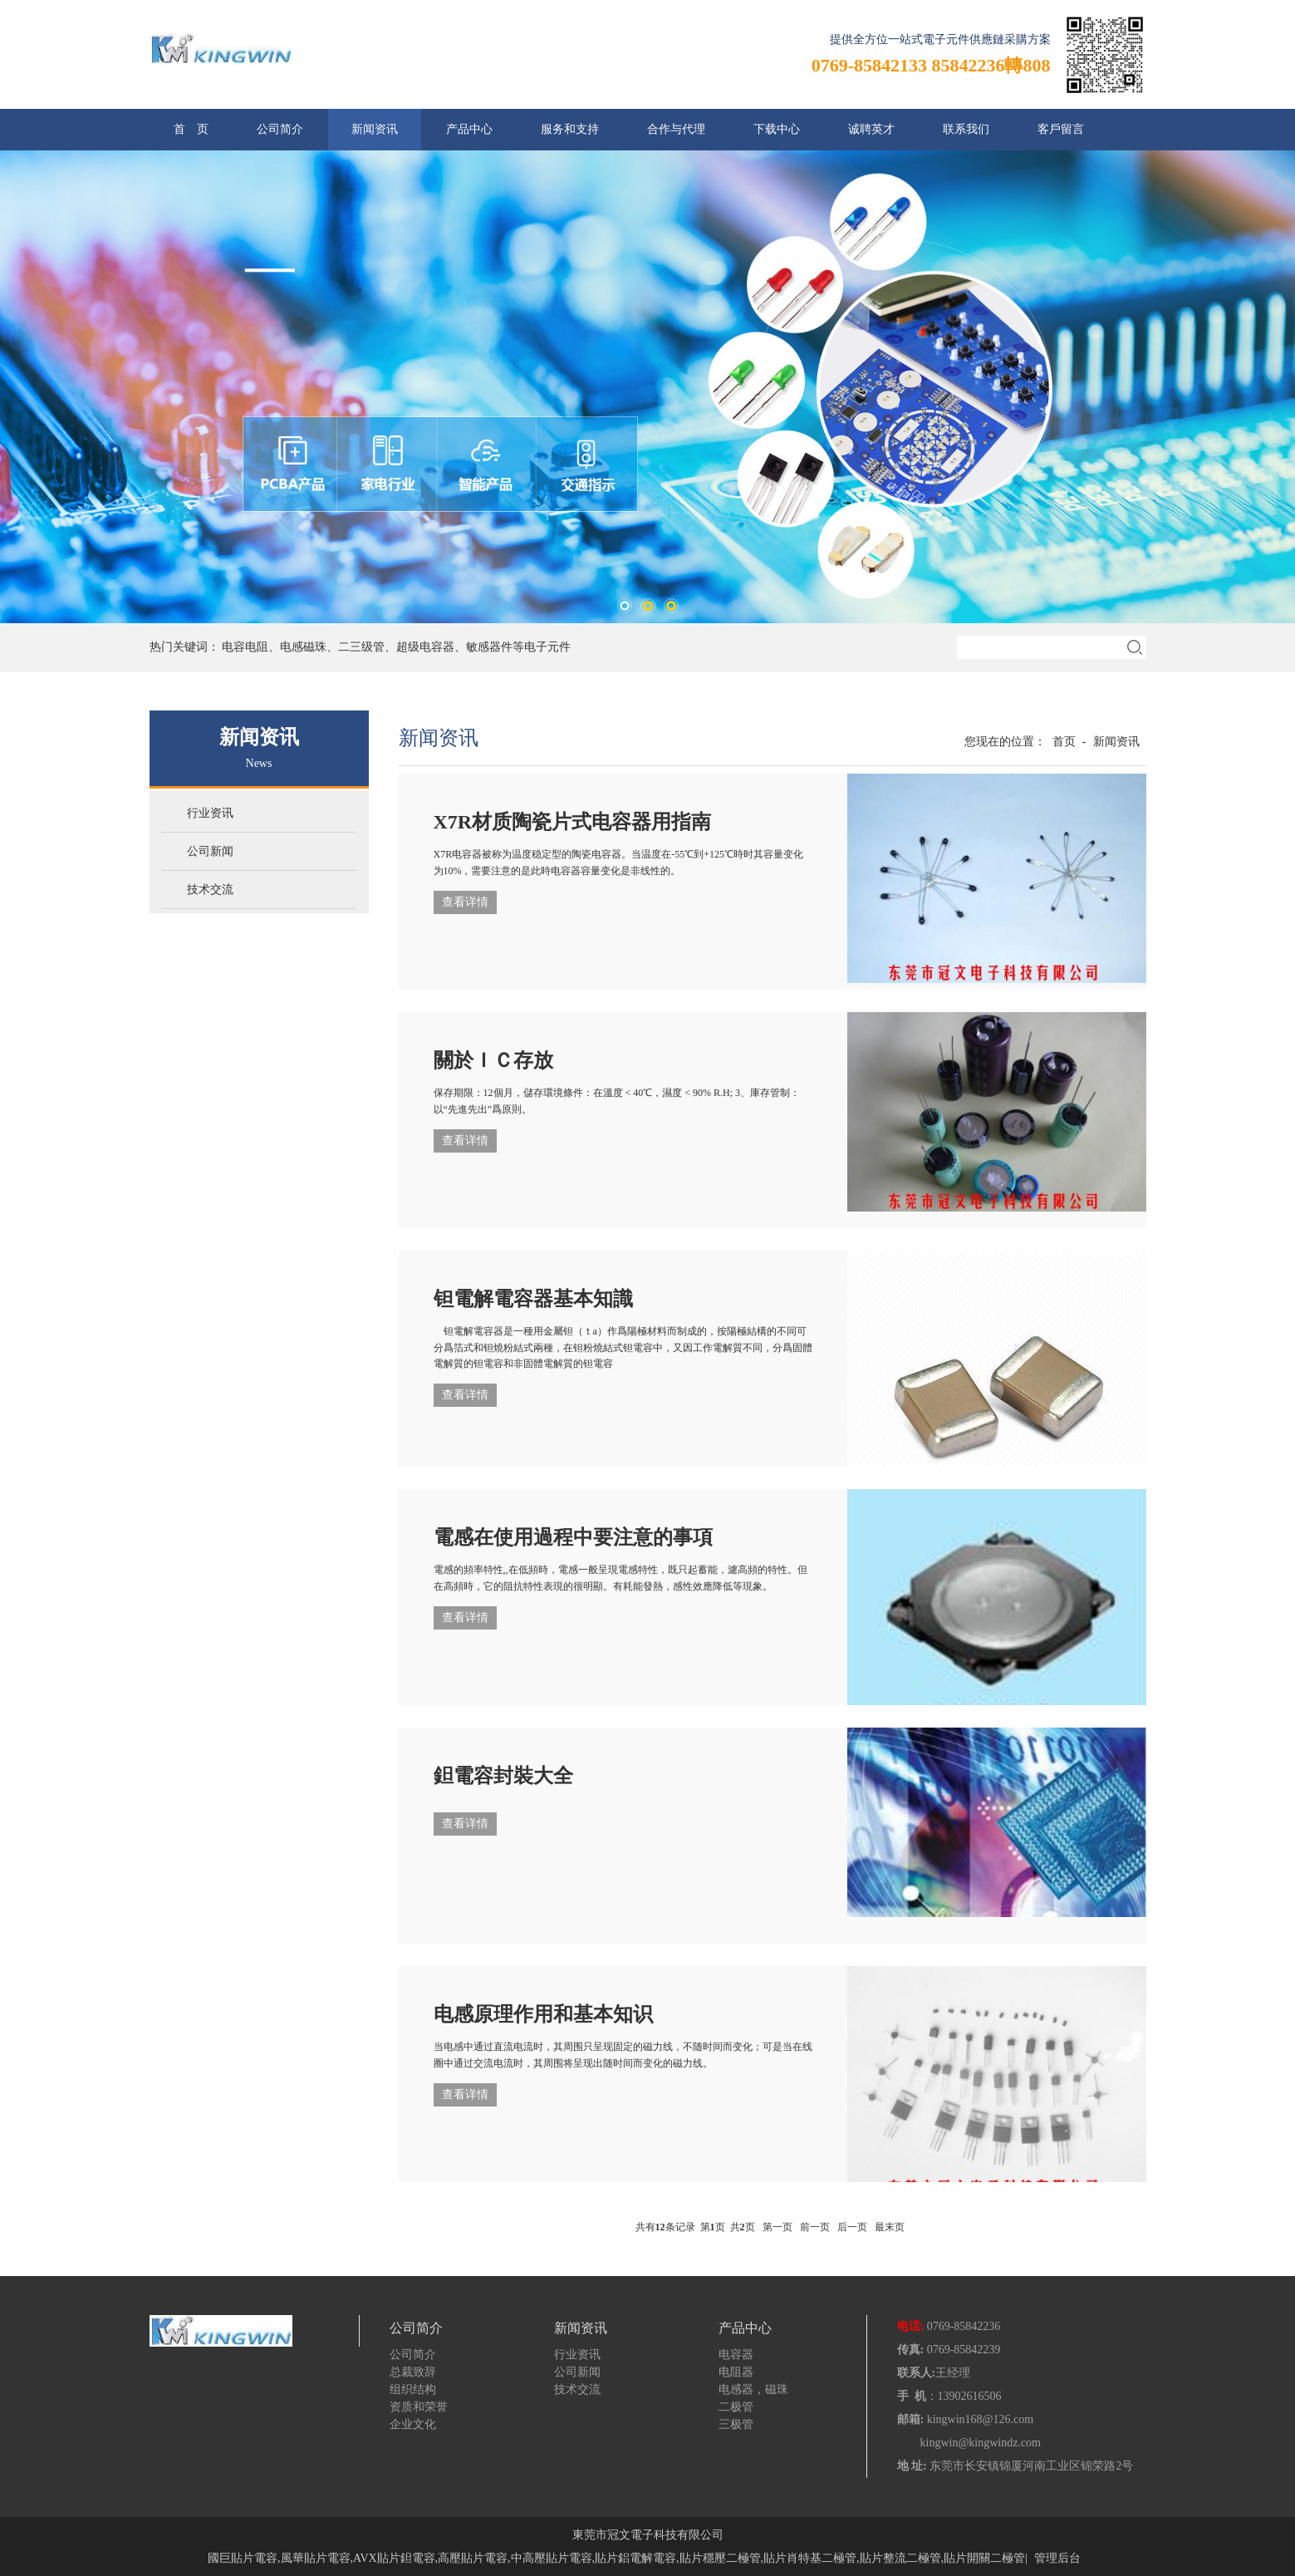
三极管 (736, 2424)
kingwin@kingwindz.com (981, 2442)
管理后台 (1057, 2558)
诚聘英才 (871, 129)
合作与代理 (676, 129)
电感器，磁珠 (753, 2389)
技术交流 (210, 889)
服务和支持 (570, 129)
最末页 (890, 2227)
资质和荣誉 (419, 2407)
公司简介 (280, 129)
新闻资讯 (374, 129)
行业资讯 (210, 813)
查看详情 (465, 902)
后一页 (852, 2227)
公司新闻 (210, 851)
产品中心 (469, 129)
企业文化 (413, 2424)
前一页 (815, 2227)
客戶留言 (1060, 129)
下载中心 (776, 129)
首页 (1064, 741)
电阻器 (736, 2372)
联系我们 (966, 129)
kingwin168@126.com (980, 2419)
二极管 (736, 2407)
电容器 (736, 2354)
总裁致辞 (413, 2372)
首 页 (191, 129)
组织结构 (413, 2389)
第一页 (777, 2227)
